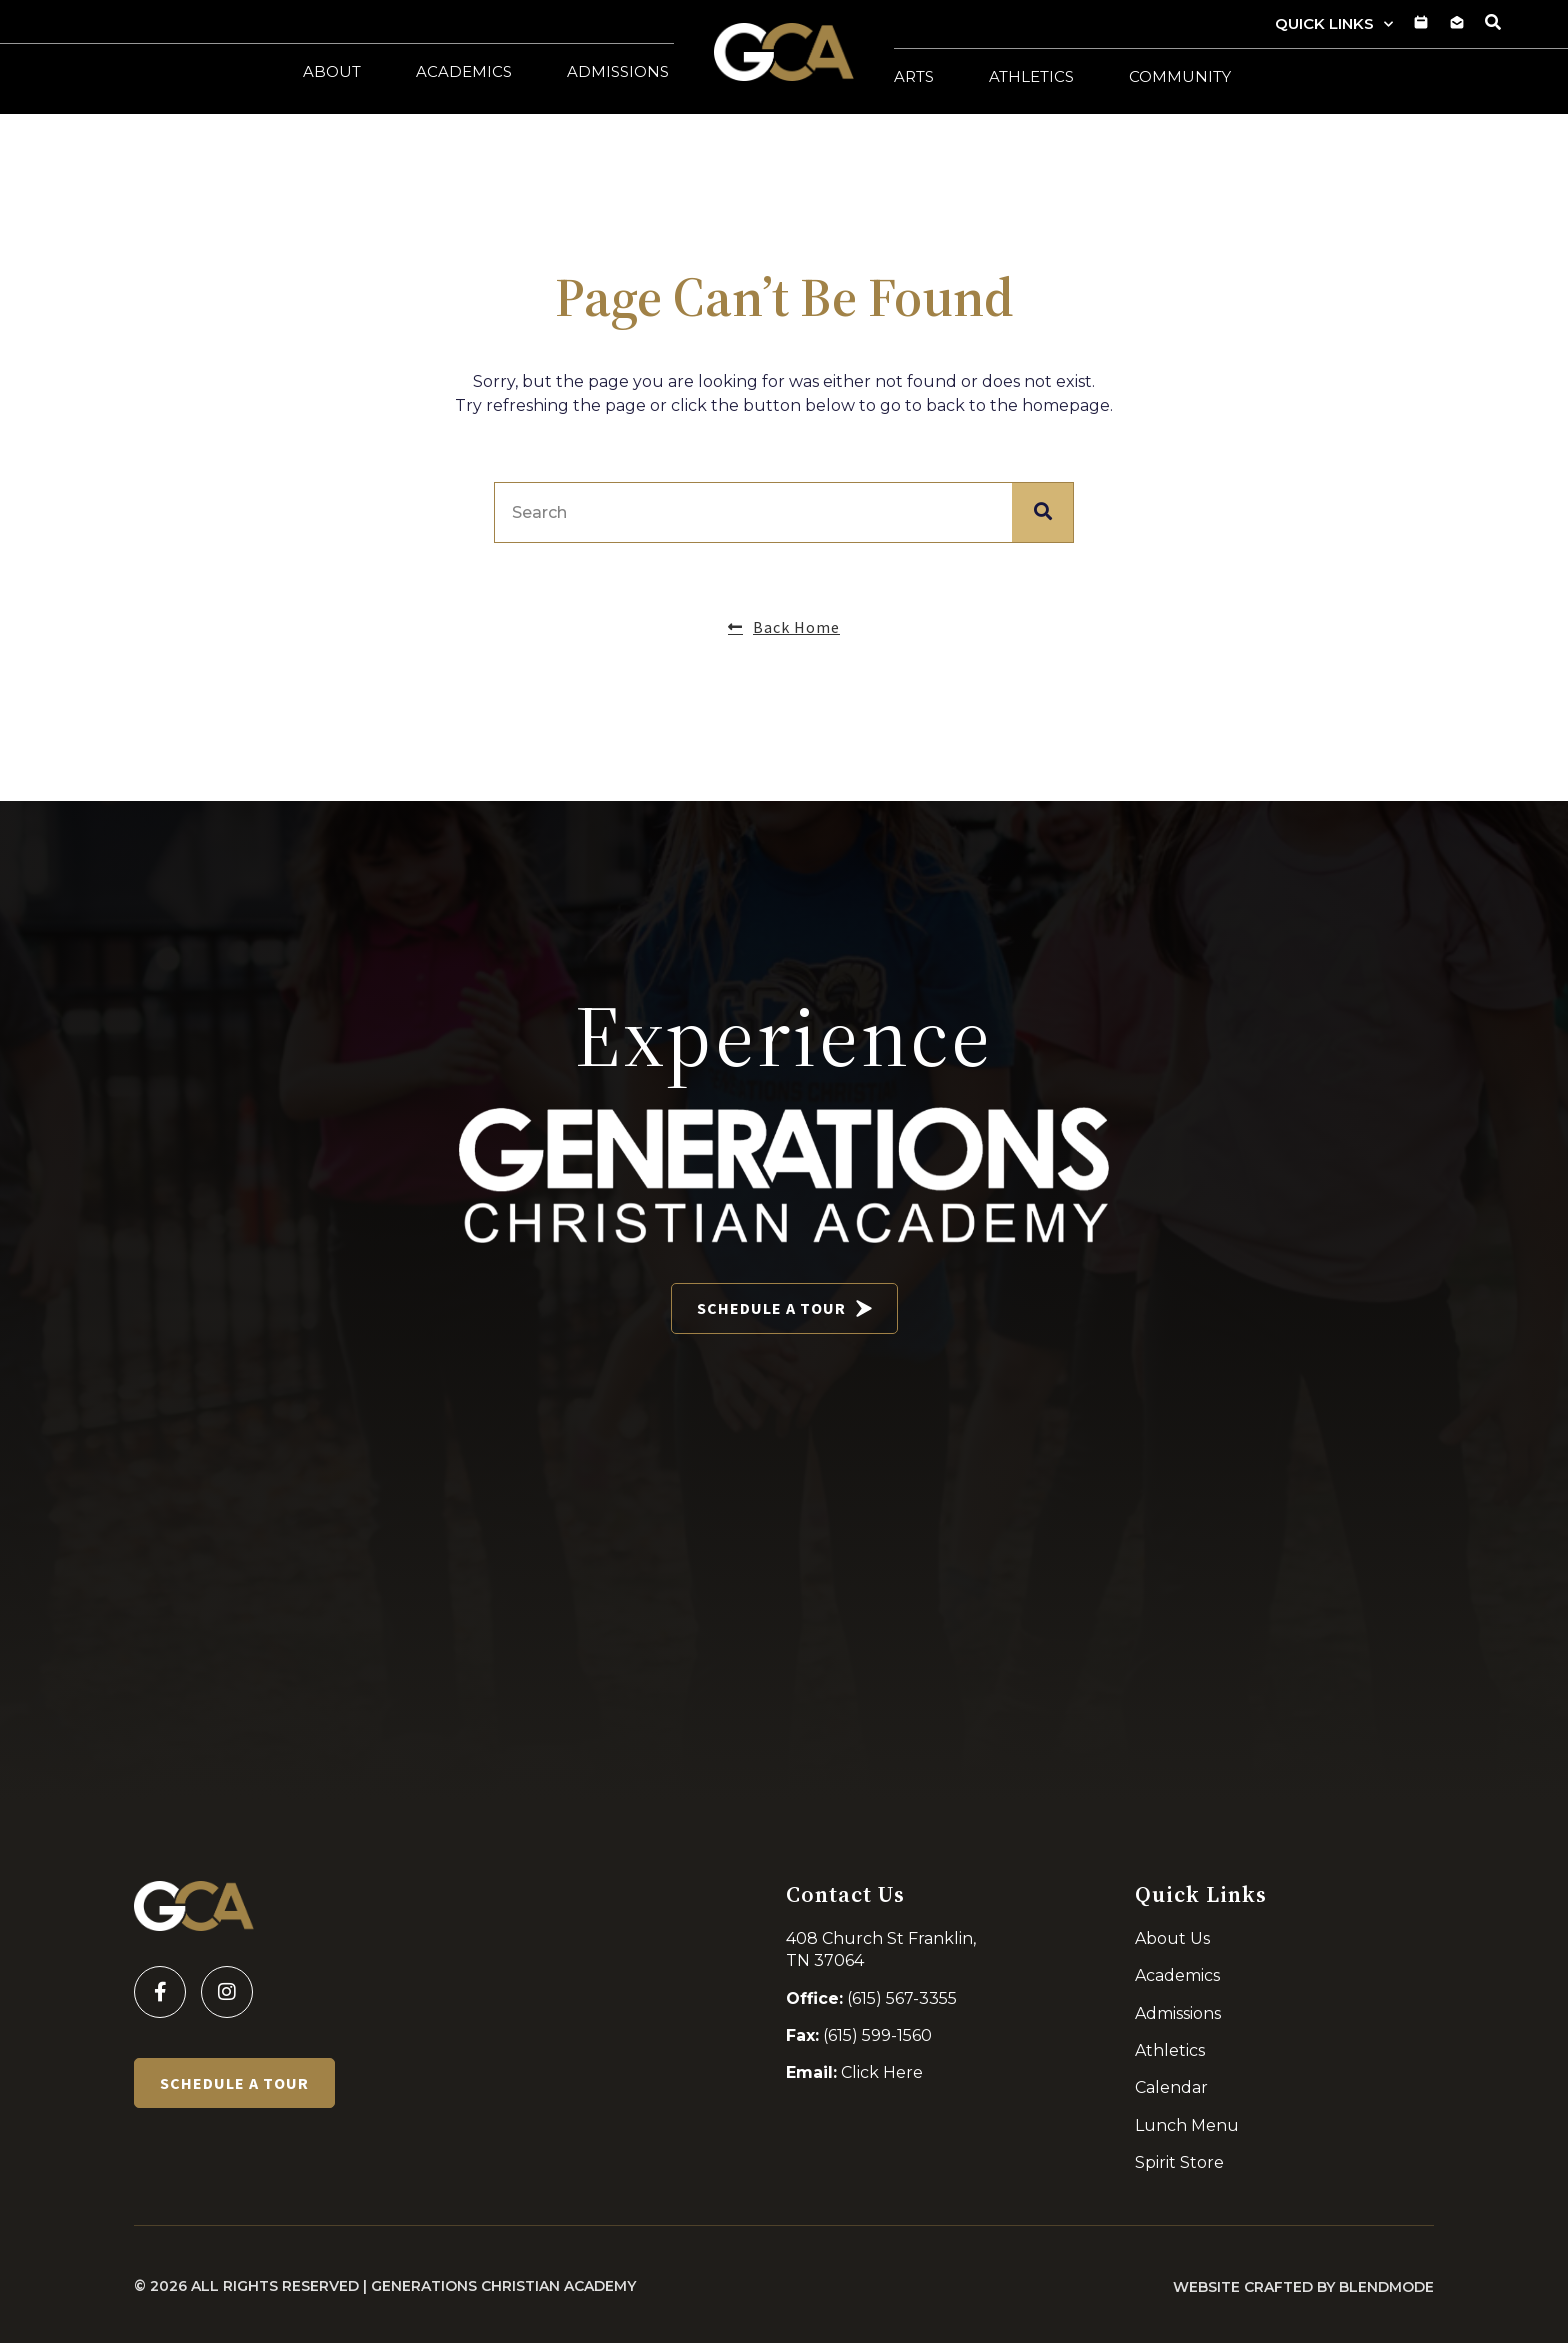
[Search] (1042, 512)
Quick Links (1334, 24)
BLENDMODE (1386, 2287)
